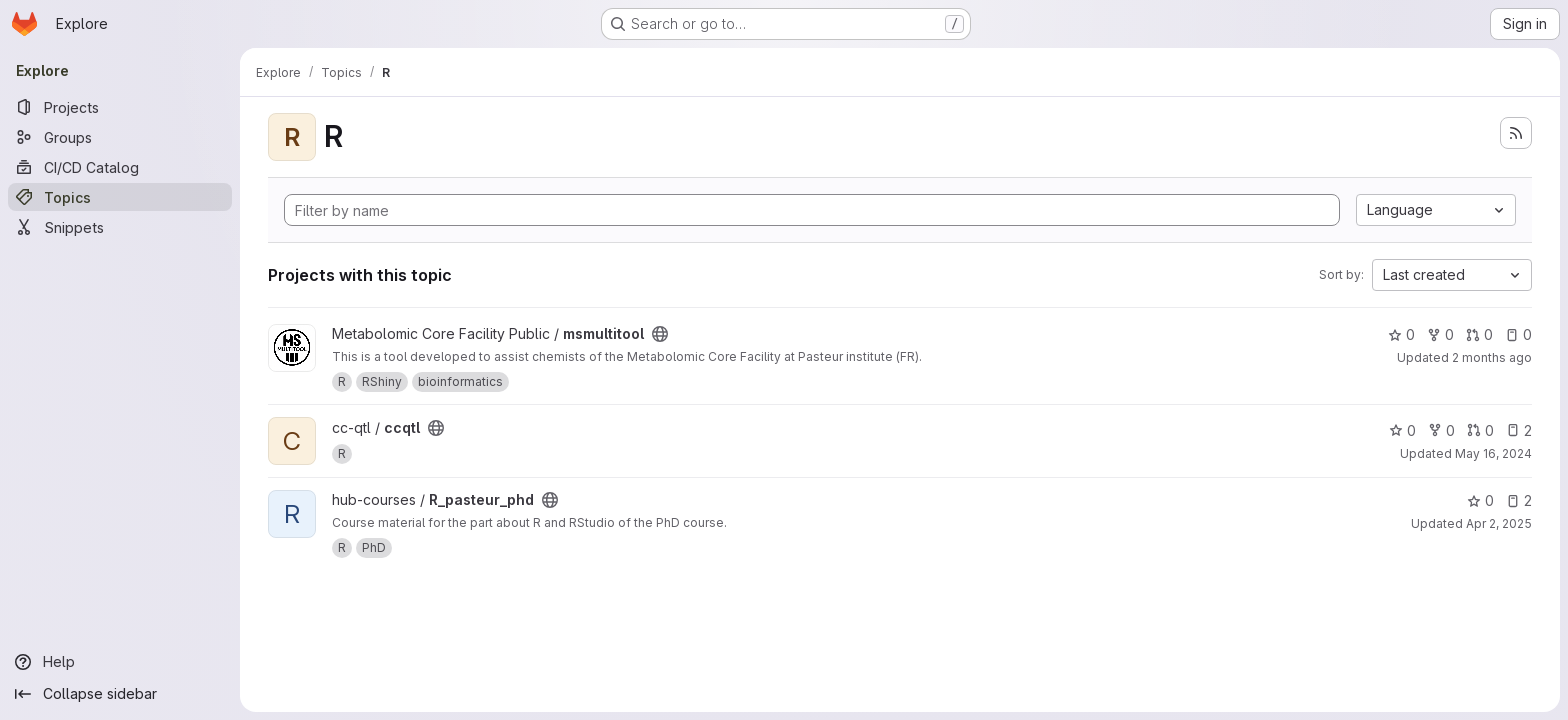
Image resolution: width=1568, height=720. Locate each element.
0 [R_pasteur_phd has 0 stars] (1480, 500)
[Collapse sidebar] (120, 694)
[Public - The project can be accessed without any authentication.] (660, 334)
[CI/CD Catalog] (120, 167)
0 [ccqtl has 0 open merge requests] (1480, 430)
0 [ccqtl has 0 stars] (1402, 430)
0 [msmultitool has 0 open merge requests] (1479, 334)
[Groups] (120, 137)
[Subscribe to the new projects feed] (1516, 133)
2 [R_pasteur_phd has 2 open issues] (1519, 500)
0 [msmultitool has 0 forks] (1440, 334)
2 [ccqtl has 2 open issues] (1519, 430)
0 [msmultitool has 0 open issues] (1518, 334)
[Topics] (120, 197)
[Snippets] (120, 227)
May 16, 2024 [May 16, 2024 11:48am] (1493, 453)
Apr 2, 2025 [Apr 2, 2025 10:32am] (1499, 523)
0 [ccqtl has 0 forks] (1441, 430)
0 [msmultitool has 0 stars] (1401, 334)
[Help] (120, 662)
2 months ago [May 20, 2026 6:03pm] (1492, 357)
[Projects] (120, 107)
